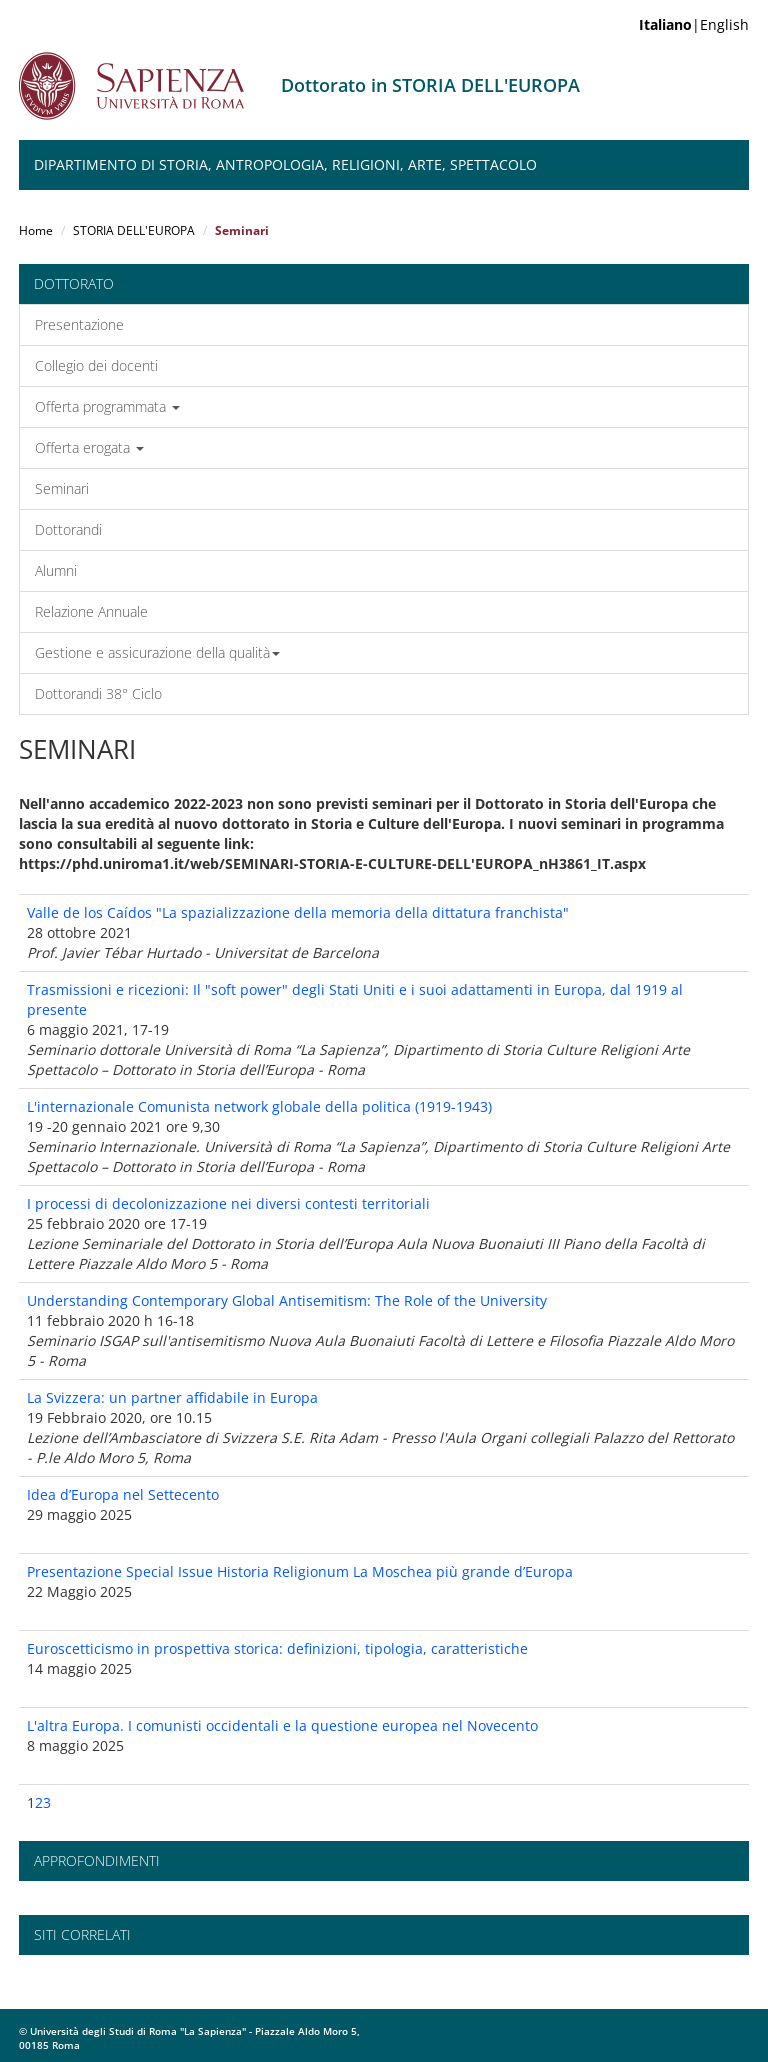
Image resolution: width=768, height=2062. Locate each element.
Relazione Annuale (91, 611)
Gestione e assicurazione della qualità (157, 652)
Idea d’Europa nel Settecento (123, 1494)
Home (36, 230)
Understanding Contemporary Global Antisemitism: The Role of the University (287, 1300)
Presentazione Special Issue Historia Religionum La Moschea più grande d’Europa (300, 1571)
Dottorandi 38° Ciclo (98, 693)
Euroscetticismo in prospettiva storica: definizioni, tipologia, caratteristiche (277, 1648)
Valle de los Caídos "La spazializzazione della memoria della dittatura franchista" (298, 912)
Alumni (56, 570)
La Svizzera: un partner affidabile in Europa (172, 1397)
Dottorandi (68, 529)
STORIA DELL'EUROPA (134, 230)
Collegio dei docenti (96, 365)
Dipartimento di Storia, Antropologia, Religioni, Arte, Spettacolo (285, 164)
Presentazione (79, 324)
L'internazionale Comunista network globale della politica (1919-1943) (259, 1106)
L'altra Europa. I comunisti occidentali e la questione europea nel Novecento (282, 1725)
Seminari (62, 488)
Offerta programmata (107, 406)
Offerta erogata (89, 447)
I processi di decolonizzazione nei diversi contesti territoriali (228, 1203)
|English (694, 24)
